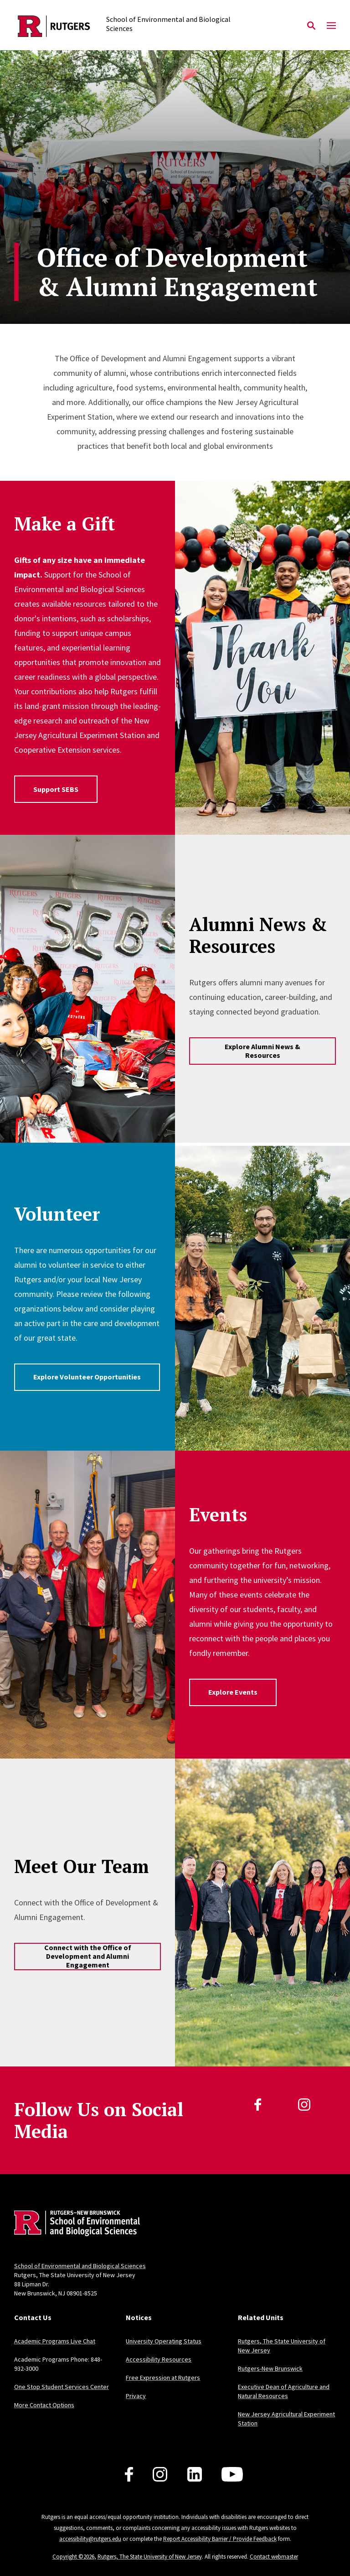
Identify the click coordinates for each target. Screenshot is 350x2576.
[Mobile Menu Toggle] (331, 26)
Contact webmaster (274, 2556)
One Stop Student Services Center (61, 2387)
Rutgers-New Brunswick (270, 2368)
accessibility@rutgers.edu (90, 2539)
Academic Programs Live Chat (54, 2341)
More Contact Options (44, 2405)
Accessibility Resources (158, 2359)
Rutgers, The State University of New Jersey (150, 2556)
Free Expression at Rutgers (163, 2377)
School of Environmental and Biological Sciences (80, 2266)
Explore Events (232, 1692)
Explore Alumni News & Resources (262, 1051)
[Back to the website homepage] (54, 26)
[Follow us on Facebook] (129, 2474)
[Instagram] (304, 2104)
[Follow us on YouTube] (232, 2474)
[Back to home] (74, 2224)
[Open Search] (311, 26)
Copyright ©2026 (73, 2556)
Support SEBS (55, 789)
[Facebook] (257, 2104)
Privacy (136, 2396)
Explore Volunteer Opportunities (87, 1376)
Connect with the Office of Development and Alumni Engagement (87, 1956)
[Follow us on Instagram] (160, 2474)
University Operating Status (163, 2341)
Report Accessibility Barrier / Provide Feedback (220, 2539)
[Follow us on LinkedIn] (194, 2474)
